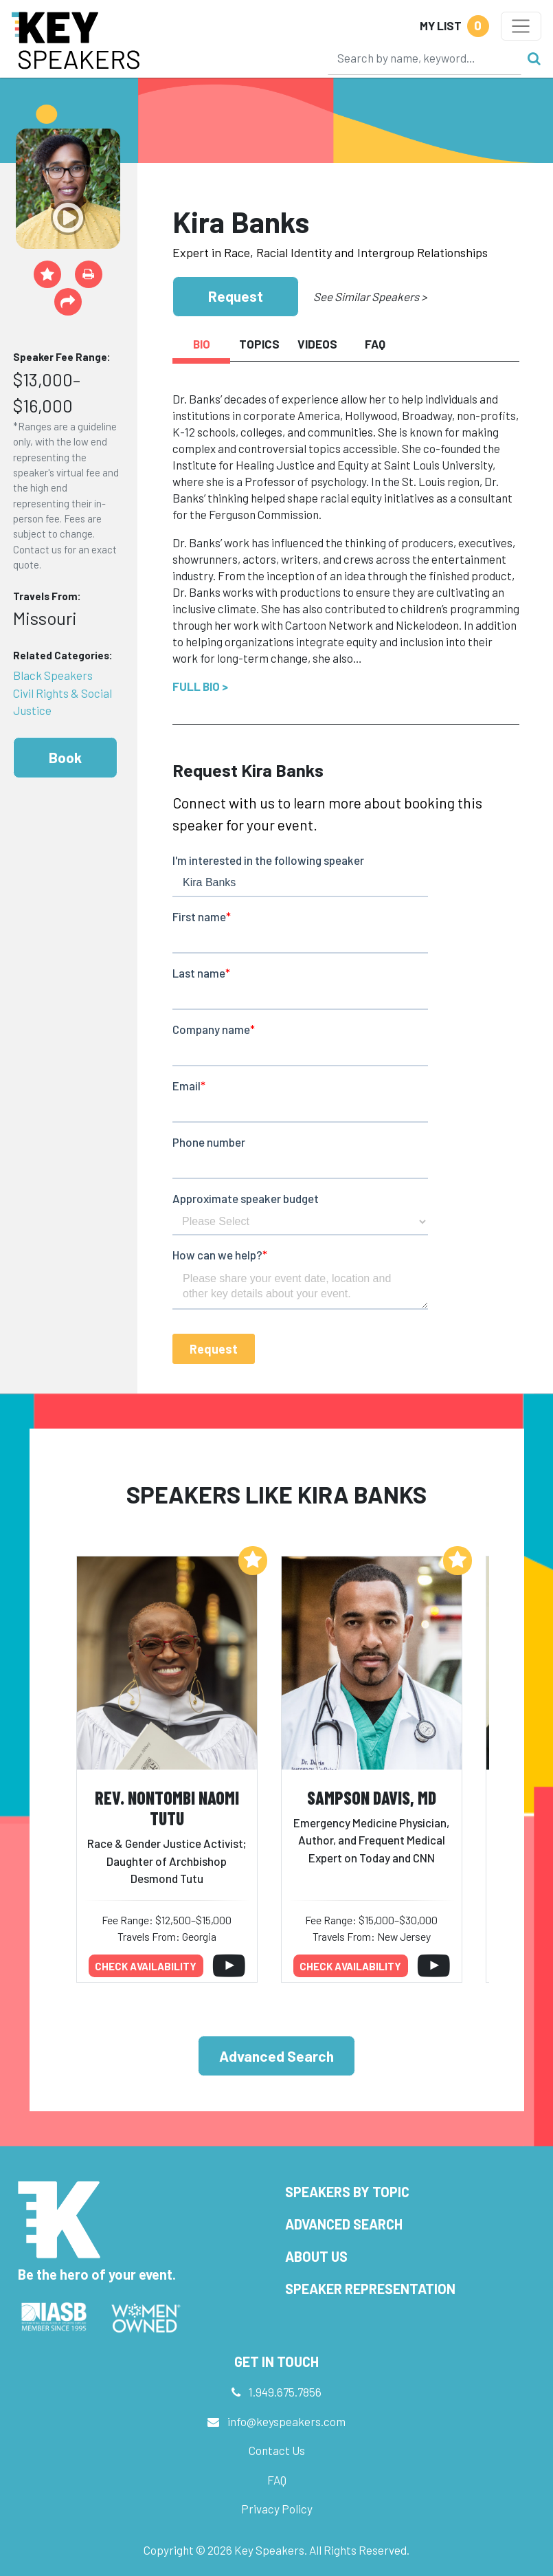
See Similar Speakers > (370, 296)
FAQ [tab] (375, 344)
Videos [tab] (317, 344)
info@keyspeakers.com (286, 2421)
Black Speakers (53, 675)
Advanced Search (276, 2056)
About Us (316, 2256)
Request (235, 296)
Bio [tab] (201, 344)
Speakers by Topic (347, 2191)
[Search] (424, 58)
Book (65, 757)
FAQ (276, 2480)
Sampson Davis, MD (371, 1797)
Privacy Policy (277, 2509)
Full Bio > (200, 686)
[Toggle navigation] (521, 26)
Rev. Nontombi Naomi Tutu (167, 1808)
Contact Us (277, 2450)
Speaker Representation (370, 2288)
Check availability (145, 1966)
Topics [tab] (259, 344)
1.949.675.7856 (285, 2392)
